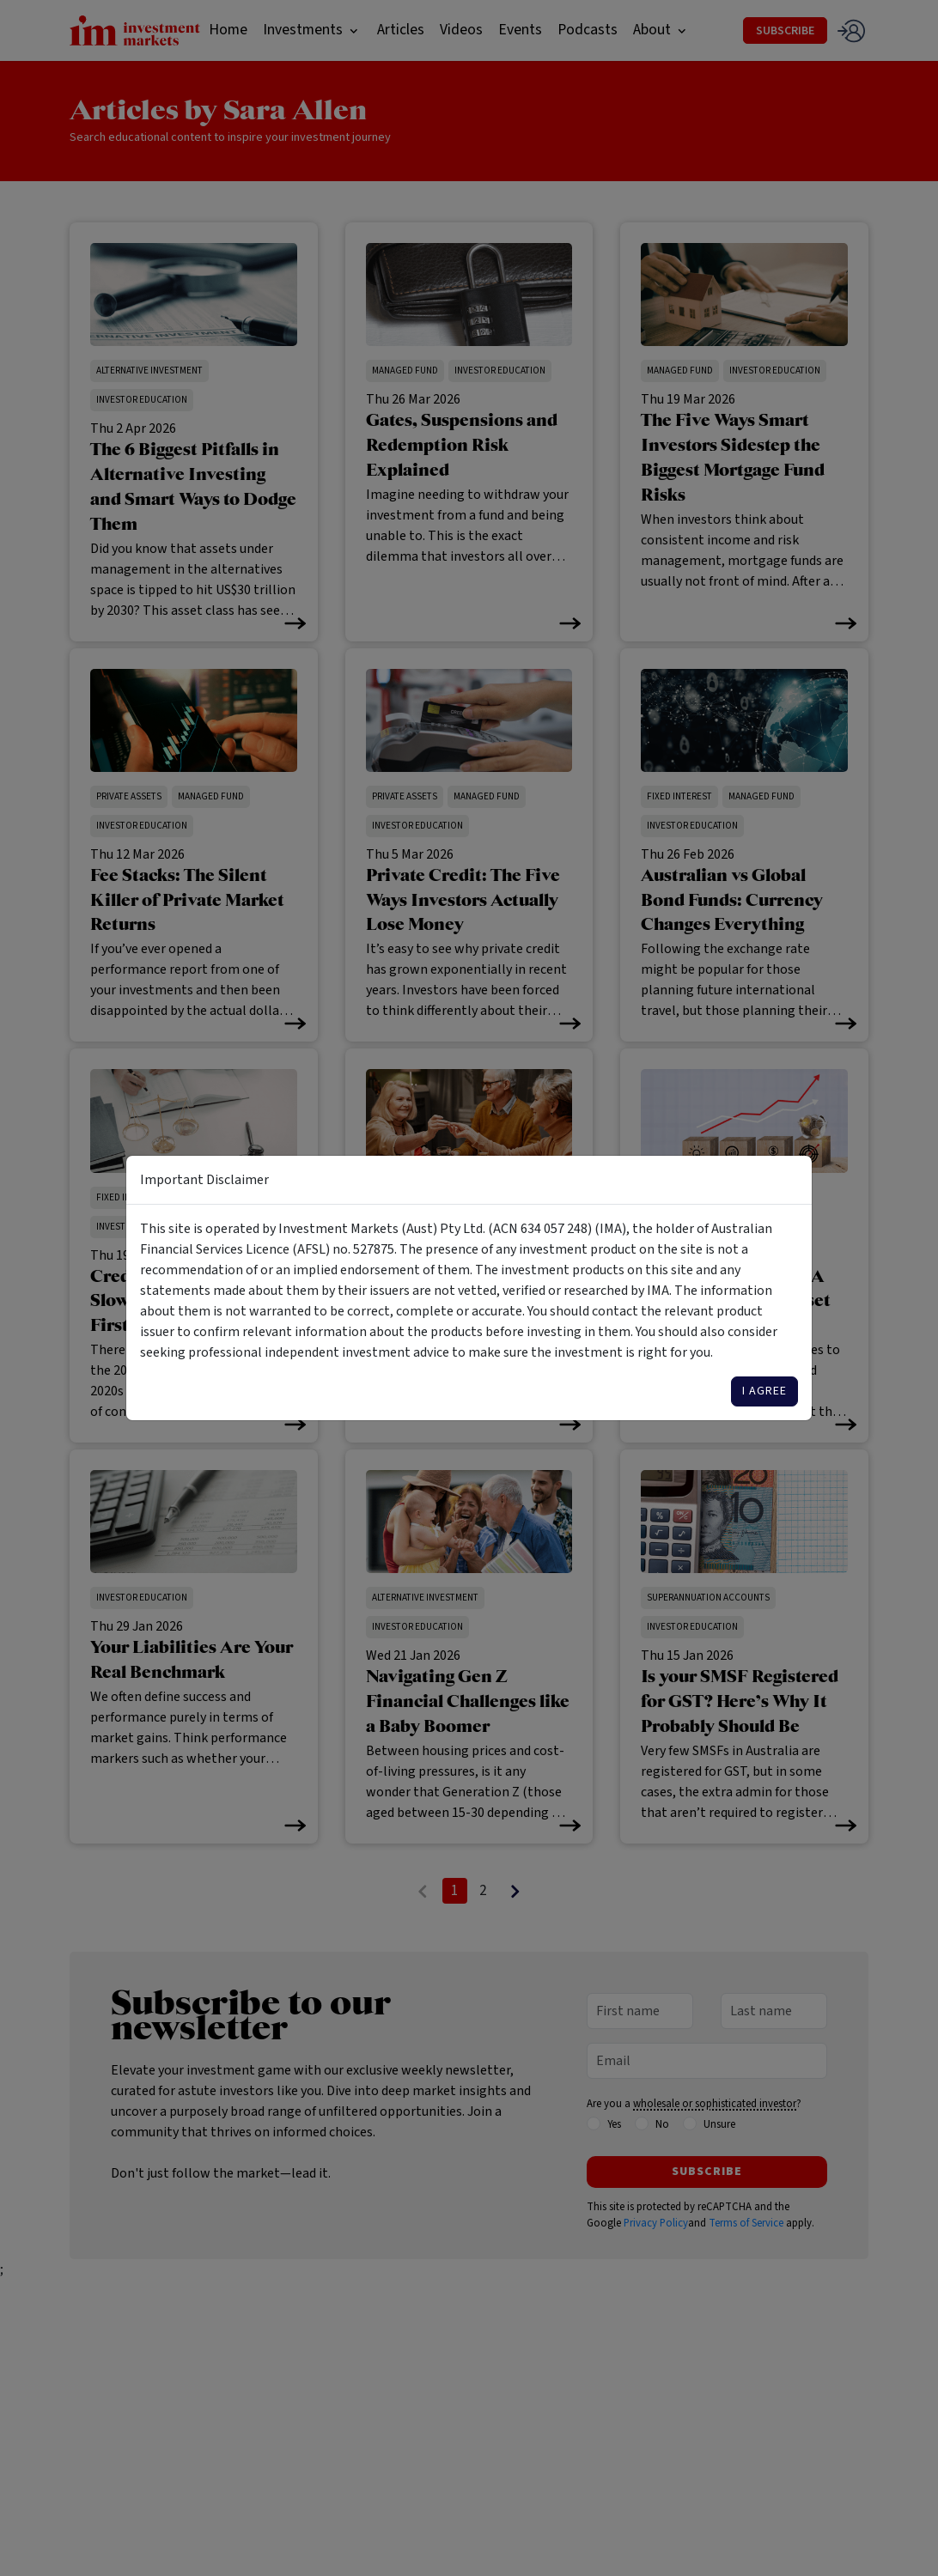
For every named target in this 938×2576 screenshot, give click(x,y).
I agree (764, 1391)
